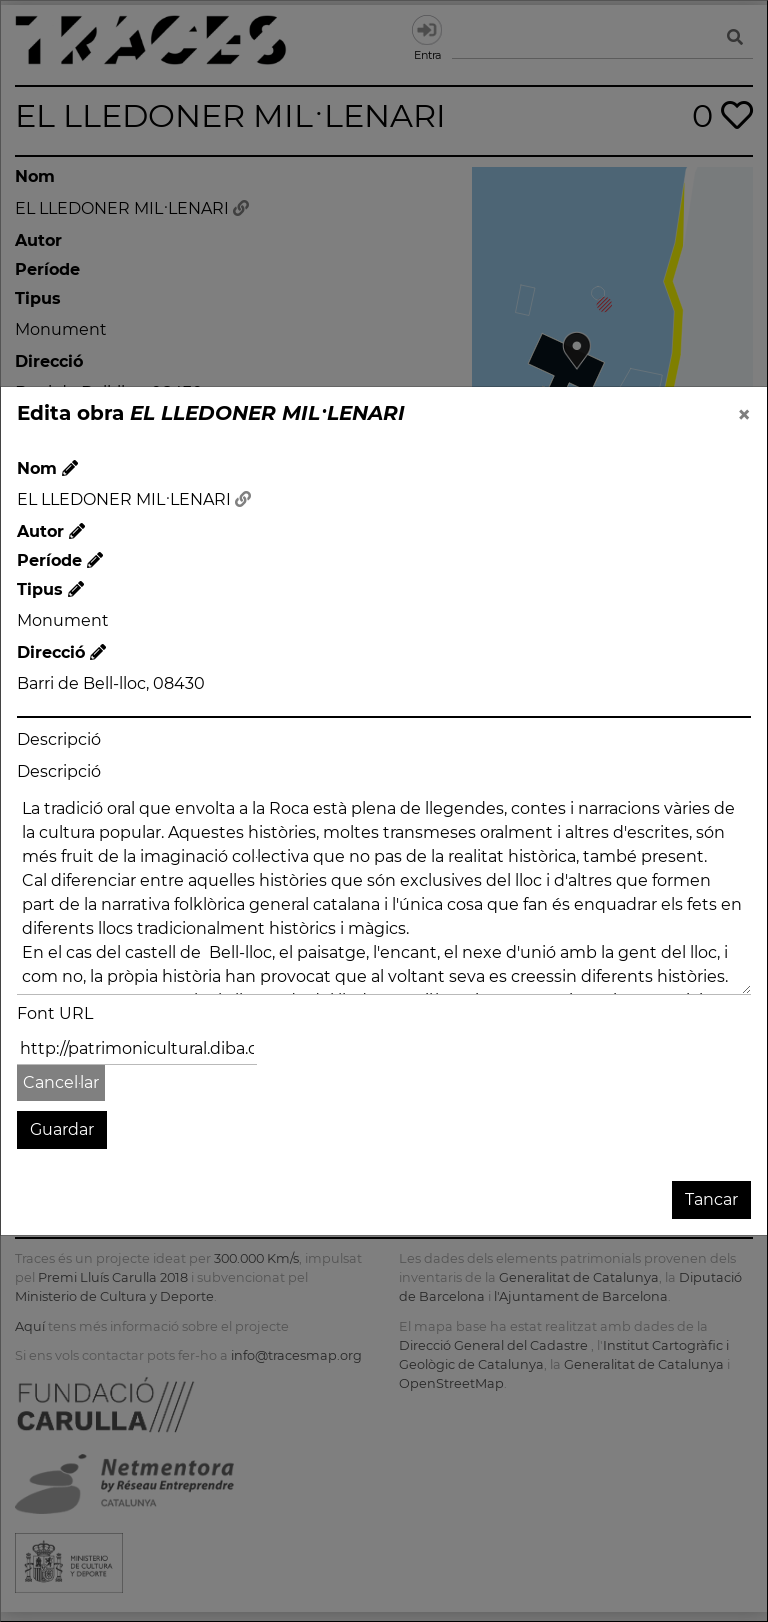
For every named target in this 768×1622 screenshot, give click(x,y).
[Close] (744, 415)
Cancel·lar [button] (61, 1082)
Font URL (55, 1013)
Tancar (711, 1199)
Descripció (59, 739)
